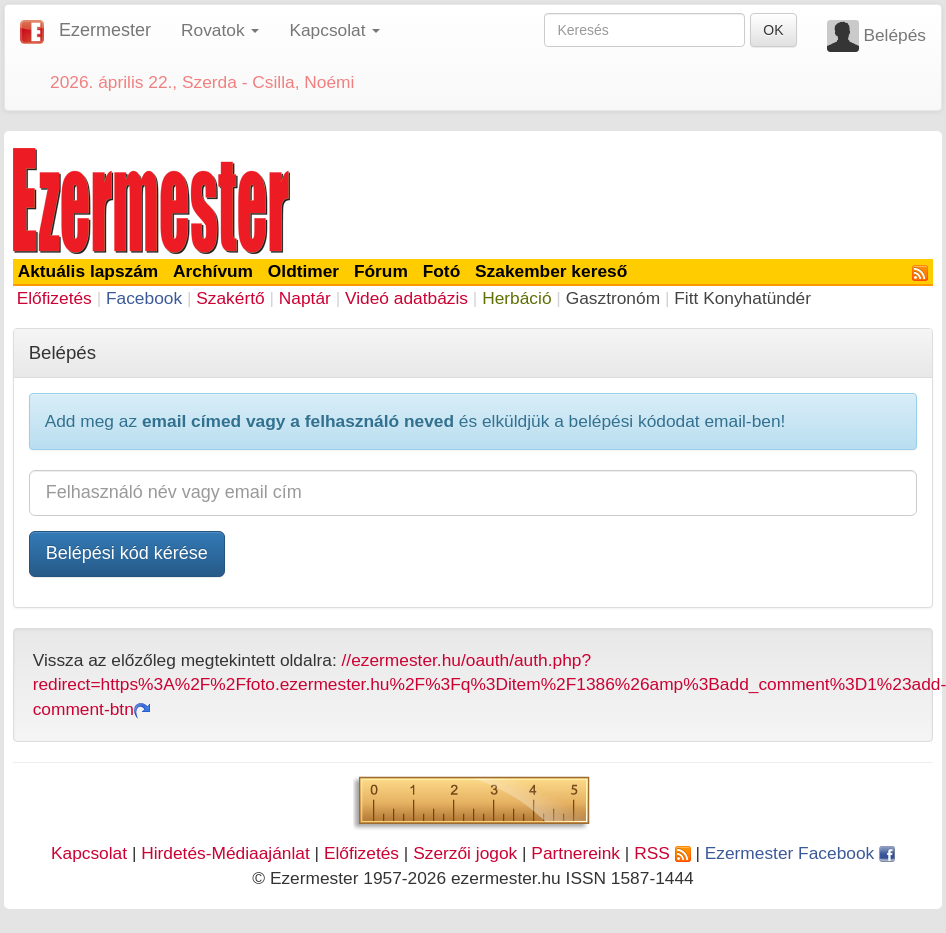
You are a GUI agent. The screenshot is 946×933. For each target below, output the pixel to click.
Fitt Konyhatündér (742, 298)
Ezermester (105, 30)
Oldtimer (303, 271)
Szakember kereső (551, 271)
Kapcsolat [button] (334, 30)
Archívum (213, 271)
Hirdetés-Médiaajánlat (225, 853)
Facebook (144, 298)
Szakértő (230, 298)
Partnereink (575, 853)
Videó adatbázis (406, 298)
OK (773, 30)
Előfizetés (54, 298)
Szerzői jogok (465, 853)
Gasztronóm (613, 298)
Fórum (381, 271)
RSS (662, 853)
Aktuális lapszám (88, 271)
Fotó (442, 271)
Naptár (305, 298)
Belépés (894, 35)
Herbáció (516, 298)
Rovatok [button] (220, 30)
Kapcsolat (89, 853)
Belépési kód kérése (127, 553)
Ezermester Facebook (800, 853)
